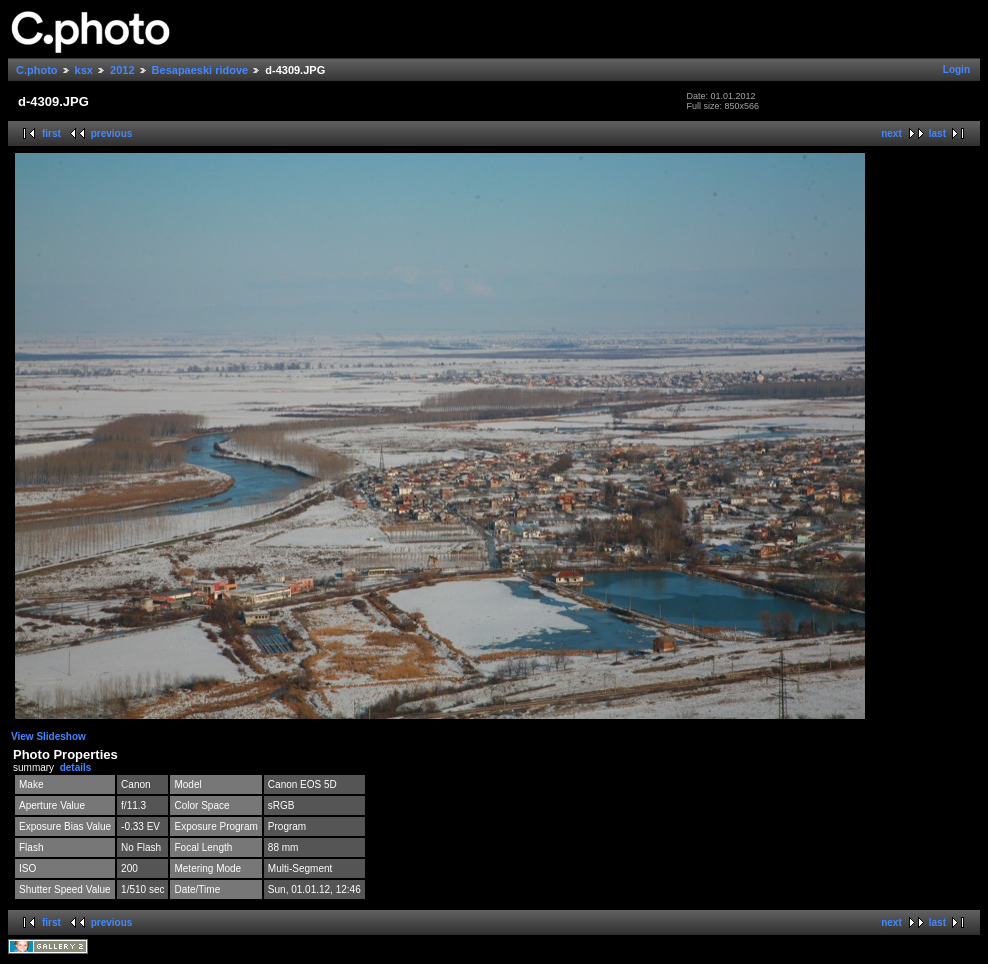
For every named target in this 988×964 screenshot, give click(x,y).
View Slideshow (48, 736)
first (51, 133)
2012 (122, 70)
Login (956, 69)
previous (112, 133)
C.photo (37, 70)
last (937, 133)
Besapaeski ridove (200, 70)
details (76, 767)
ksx (84, 70)
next (891, 133)
